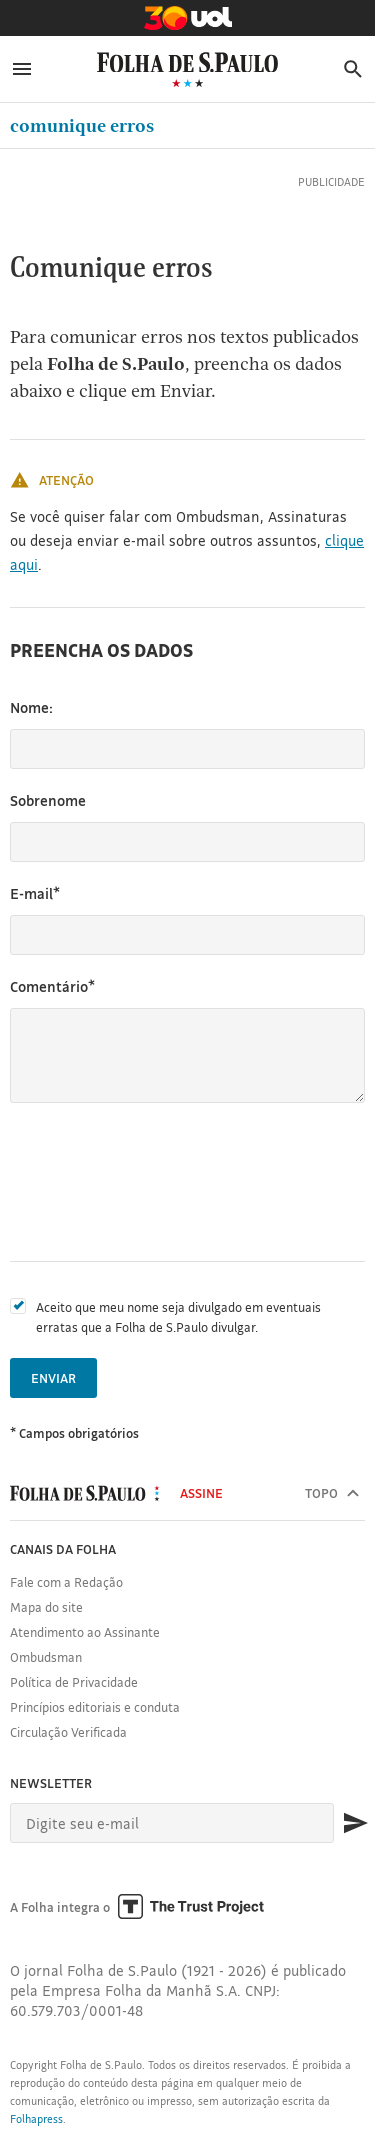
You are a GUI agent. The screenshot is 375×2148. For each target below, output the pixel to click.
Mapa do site (46, 1607)
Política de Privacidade (74, 1682)
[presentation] (162, 1182)
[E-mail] (172, 1823)
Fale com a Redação (66, 1582)
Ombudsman (46, 1657)
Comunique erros (82, 125)
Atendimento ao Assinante (85, 1632)
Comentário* (52, 986)
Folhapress (36, 2119)
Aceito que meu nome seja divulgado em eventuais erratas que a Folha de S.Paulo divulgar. (178, 1317)
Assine (201, 1493)
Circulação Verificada (68, 1732)
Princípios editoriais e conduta (95, 1707)
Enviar (53, 1378)
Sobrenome (48, 800)
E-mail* (35, 893)
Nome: (31, 707)
